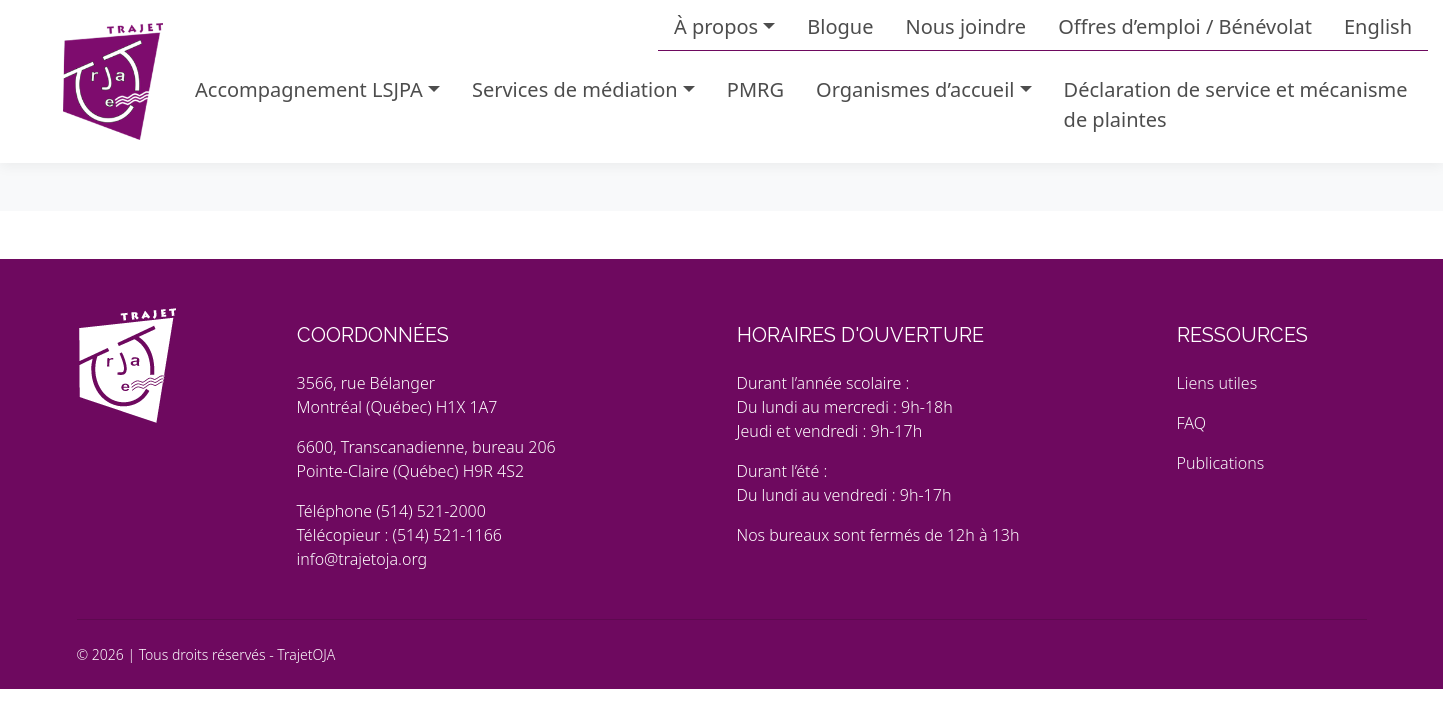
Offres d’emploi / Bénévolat (1185, 26)
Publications (1221, 463)
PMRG (755, 89)
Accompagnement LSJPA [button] (309, 89)
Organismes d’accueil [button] (915, 89)
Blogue (840, 26)
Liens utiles (1217, 383)
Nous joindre (965, 26)
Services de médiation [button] (575, 89)
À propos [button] (716, 26)
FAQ (1191, 423)
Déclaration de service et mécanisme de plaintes (1236, 104)
